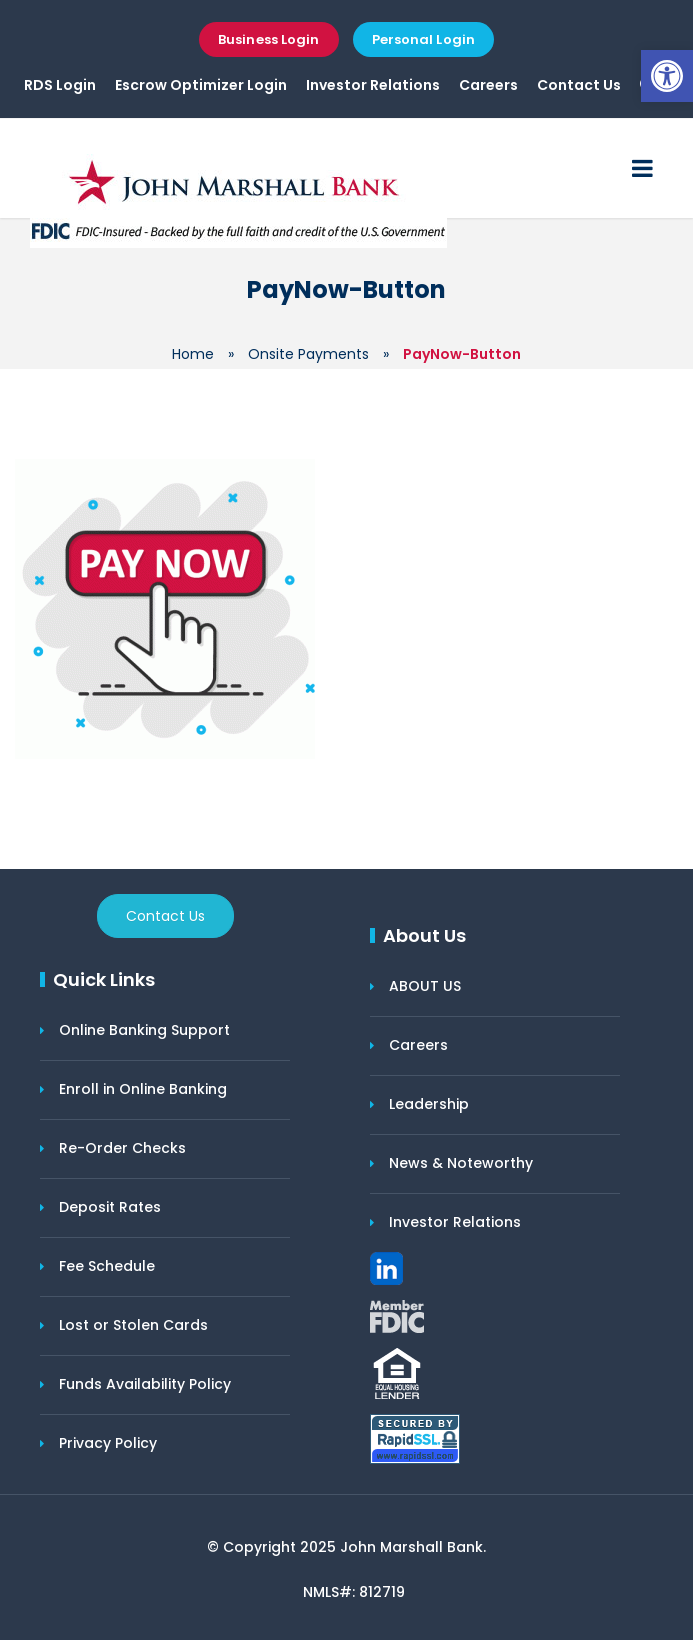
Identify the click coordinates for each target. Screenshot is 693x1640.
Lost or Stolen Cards (133, 1325)
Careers (488, 85)
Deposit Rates (110, 1207)
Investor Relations (373, 85)
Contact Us (579, 85)
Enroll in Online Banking (143, 1089)
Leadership (429, 1104)
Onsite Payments (308, 354)
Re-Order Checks (122, 1148)
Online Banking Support (144, 1030)
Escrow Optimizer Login (201, 85)
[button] (667, 76)
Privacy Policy (108, 1443)
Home (193, 354)
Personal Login (423, 39)
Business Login (268, 39)
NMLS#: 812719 (354, 1592)
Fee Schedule (107, 1266)
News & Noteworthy (461, 1163)
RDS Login (60, 85)
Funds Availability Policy (145, 1384)
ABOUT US (425, 986)
